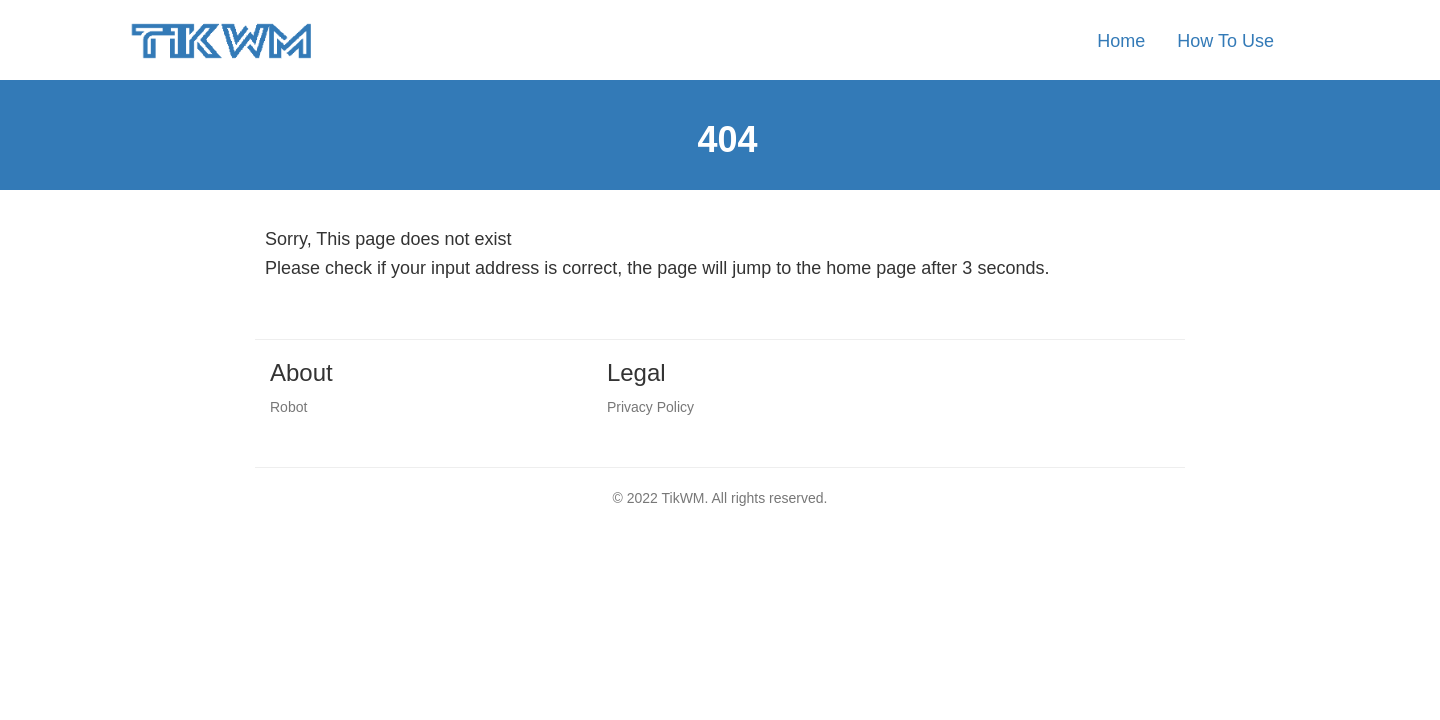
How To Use (1225, 41)
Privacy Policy (650, 407)
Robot (288, 407)
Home (1121, 41)
